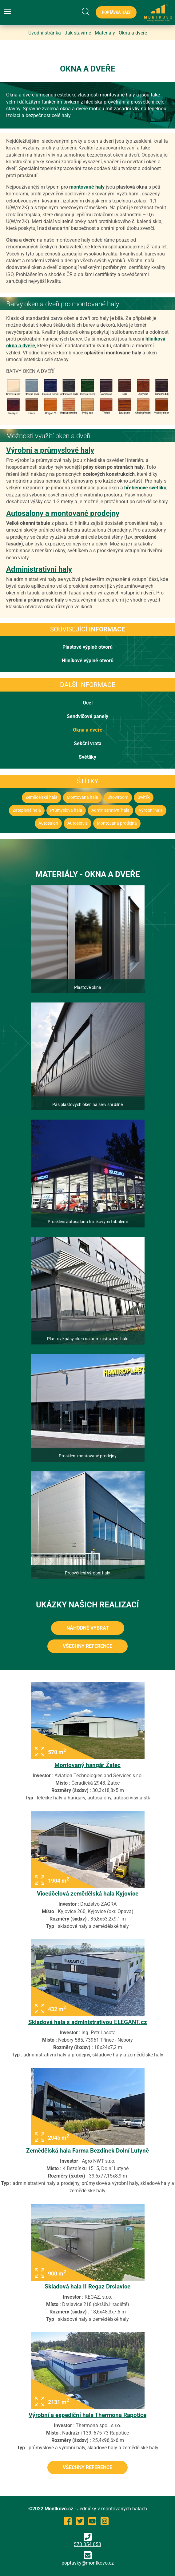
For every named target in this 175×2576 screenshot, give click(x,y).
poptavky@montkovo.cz (88, 2563)
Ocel (88, 703)
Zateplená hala (27, 810)
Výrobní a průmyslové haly (50, 450)
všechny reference (87, 1646)
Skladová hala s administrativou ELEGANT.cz (87, 2022)
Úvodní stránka (44, 33)
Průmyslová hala (66, 810)
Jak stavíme (78, 33)
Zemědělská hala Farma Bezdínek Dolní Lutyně (87, 2150)
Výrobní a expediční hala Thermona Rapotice (87, 2415)
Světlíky (87, 757)
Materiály (105, 33)
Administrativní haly (39, 569)
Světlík (143, 797)
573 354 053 (87, 2540)
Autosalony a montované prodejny (62, 513)
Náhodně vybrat (87, 1628)
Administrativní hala (110, 810)
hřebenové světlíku (145, 488)
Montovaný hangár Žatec (87, 1765)
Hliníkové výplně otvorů (87, 660)
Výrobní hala (151, 810)
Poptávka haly (116, 12)
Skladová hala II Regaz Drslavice (87, 2286)
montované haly (87, 187)
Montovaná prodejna (117, 823)
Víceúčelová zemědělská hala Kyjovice (87, 1893)
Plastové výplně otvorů (87, 647)
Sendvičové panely (87, 716)
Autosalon (48, 823)
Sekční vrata (87, 743)
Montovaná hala (82, 797)
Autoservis (77, 823)
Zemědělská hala (42, 797)
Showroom (117, 797)
